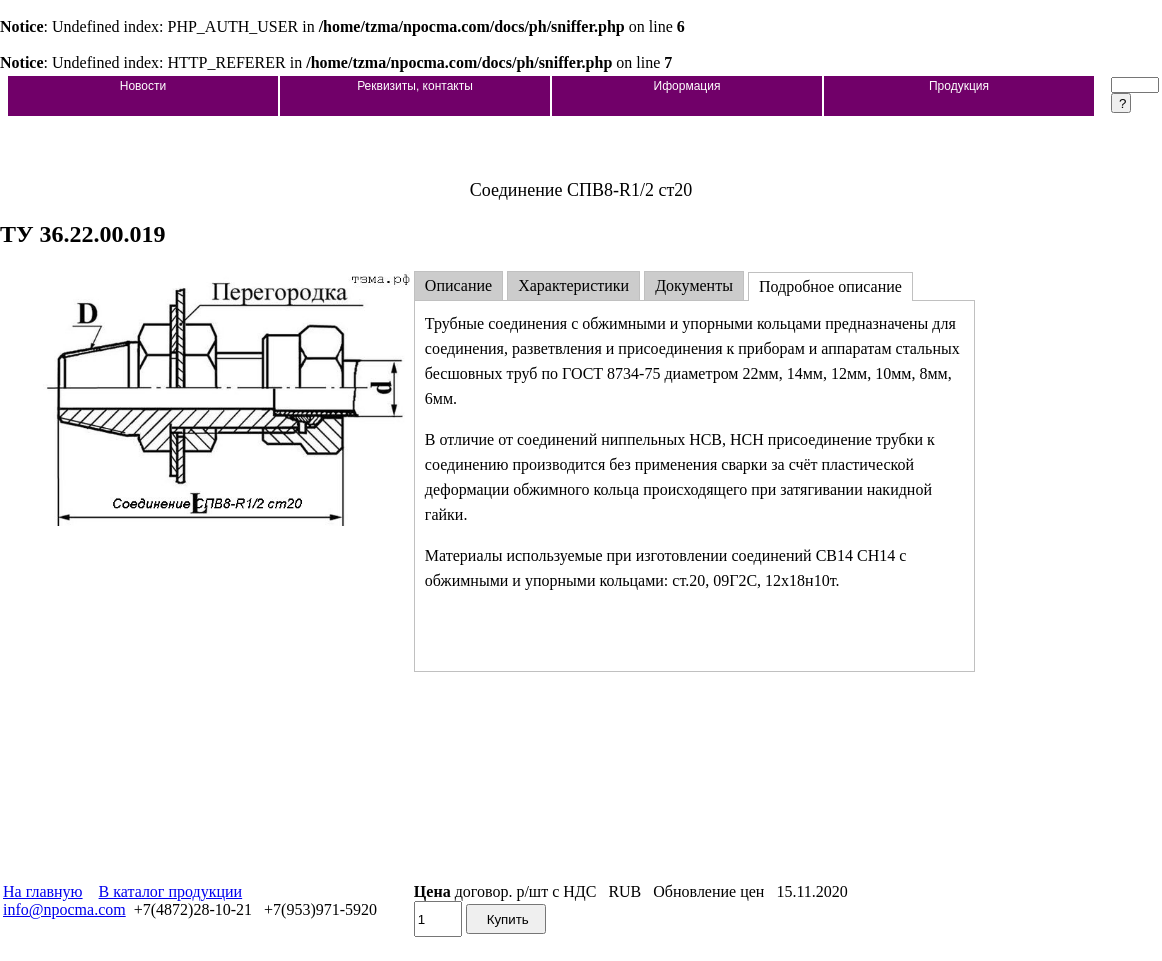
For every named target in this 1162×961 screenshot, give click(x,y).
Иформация (687, 86)
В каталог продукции (171, 891)
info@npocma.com (64, 909)
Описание (458, 285)
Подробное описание (830, 286)
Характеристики (573, 285)
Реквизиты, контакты (415, 86)
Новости (143, 86)
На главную (43, 891)
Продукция (959, 86)
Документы (694, 285)
